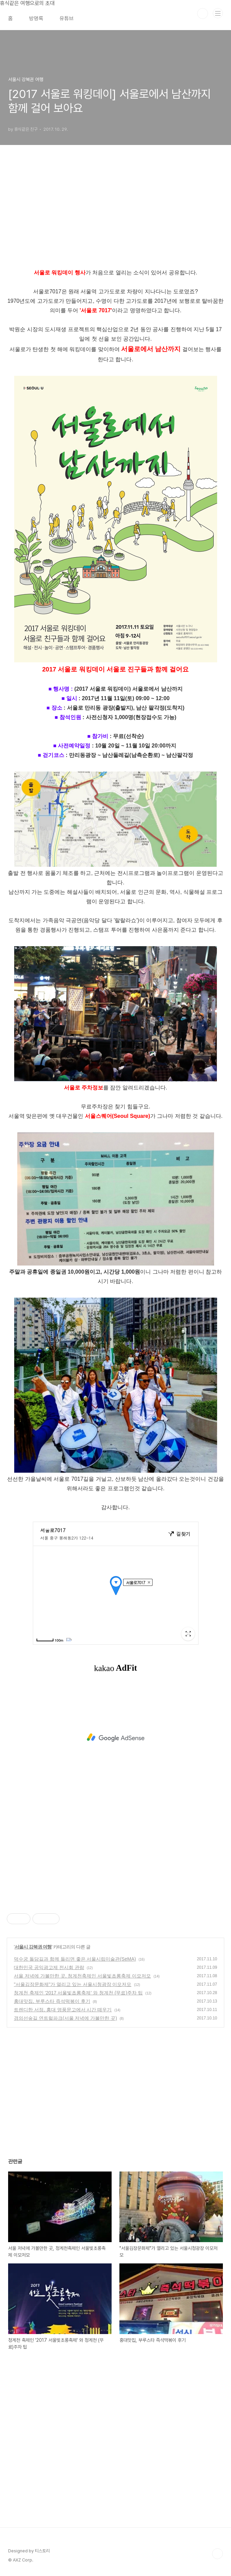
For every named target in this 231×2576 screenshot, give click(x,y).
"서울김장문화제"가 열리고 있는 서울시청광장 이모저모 (73, 1984)
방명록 (36, 18)
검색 (203, 13)
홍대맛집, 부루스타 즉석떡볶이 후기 (52, 2001)
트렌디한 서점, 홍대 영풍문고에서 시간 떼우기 (63, 2009)
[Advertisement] (115, 1737)
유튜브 (67, 18)
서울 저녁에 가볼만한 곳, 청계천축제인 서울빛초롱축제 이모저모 (82, 1976)
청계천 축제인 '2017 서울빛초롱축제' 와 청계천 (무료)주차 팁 (78, 1992)
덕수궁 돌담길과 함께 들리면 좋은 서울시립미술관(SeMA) (75, 1959)
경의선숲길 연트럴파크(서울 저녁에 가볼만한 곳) (65, 2018)
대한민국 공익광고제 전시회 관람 (49, 1967)
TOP (217, 2553)
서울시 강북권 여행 (33, 1946)
